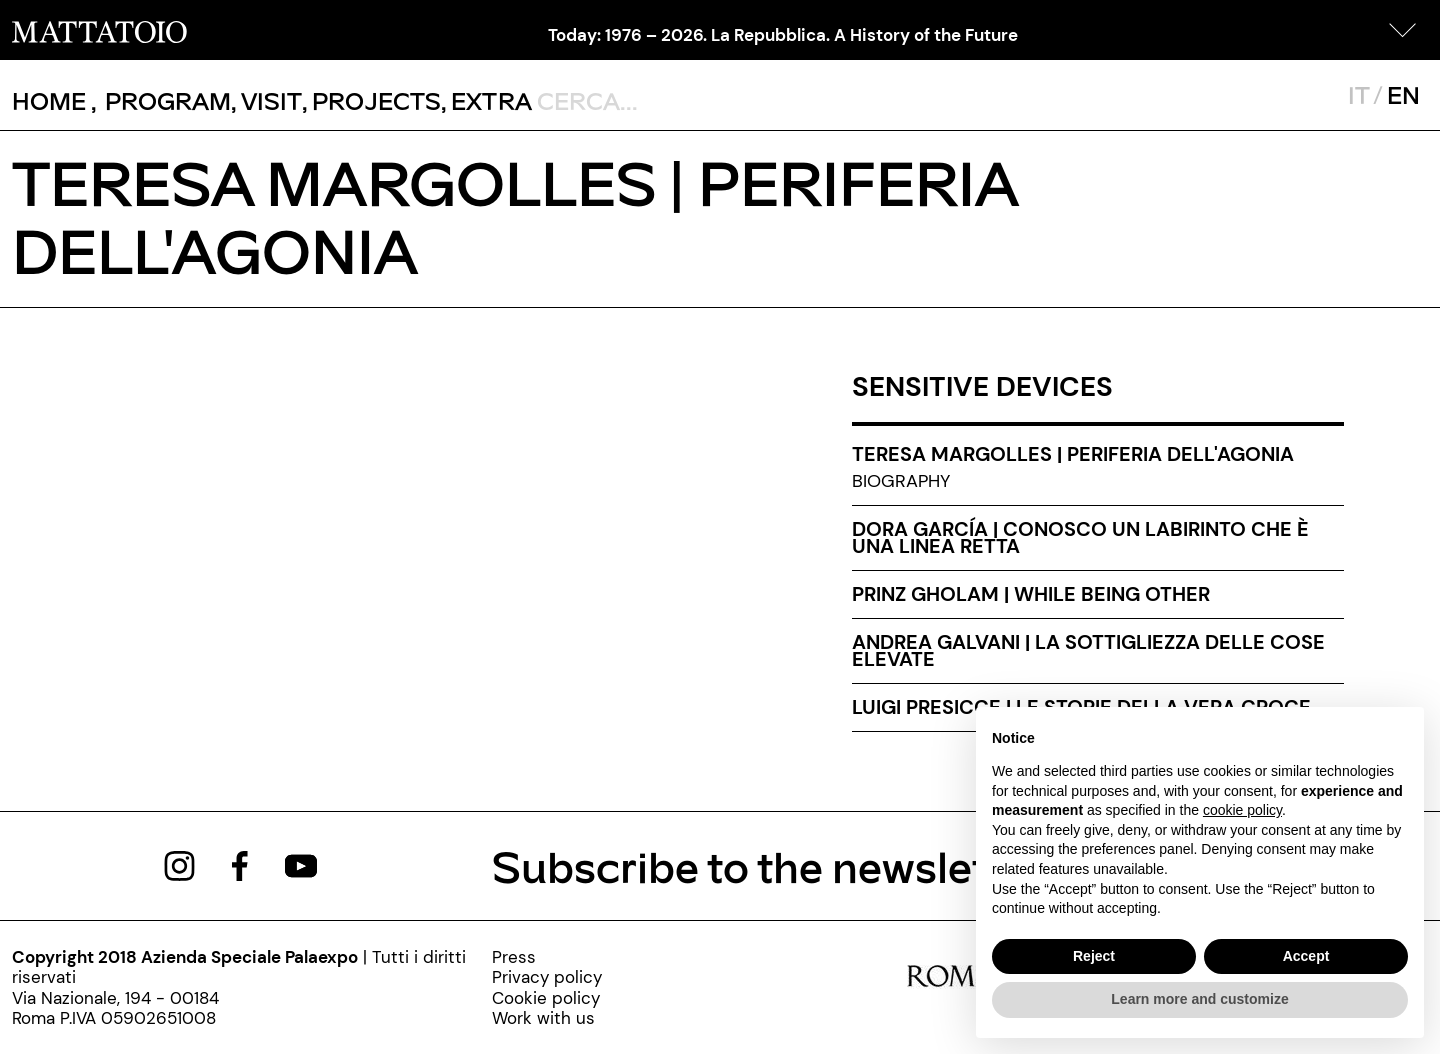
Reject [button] (1094, 956)
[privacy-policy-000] (547, 977)
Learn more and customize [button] (1199, 999)
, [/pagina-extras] (486, 100)
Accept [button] (1306, 956)
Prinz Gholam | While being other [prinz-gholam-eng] (1031, 594)
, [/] (54, 101)
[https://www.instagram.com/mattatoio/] (179, 864)
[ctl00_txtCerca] (667, 100)
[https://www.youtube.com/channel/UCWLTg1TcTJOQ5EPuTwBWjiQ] (301, 864)
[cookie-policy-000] (547, 998)
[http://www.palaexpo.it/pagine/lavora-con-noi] (547, 1018)
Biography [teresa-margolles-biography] (901, 481)
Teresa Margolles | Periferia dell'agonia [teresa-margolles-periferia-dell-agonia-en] (1073, 454)
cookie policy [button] (1242, 810)
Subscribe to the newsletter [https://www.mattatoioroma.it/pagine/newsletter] (768, 865)
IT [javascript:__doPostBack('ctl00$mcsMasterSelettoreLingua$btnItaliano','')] (1358, 94)
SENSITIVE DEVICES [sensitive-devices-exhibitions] (982, 386)
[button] (1403, 30)
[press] (547, 957)
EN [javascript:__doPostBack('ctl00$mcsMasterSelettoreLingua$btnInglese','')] (1403, 94)
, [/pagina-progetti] (371, 100)
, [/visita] (266, 100)
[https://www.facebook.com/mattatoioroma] (240, 864)
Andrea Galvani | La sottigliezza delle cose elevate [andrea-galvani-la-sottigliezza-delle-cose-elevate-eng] (1088, 650)
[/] (99, 30)
